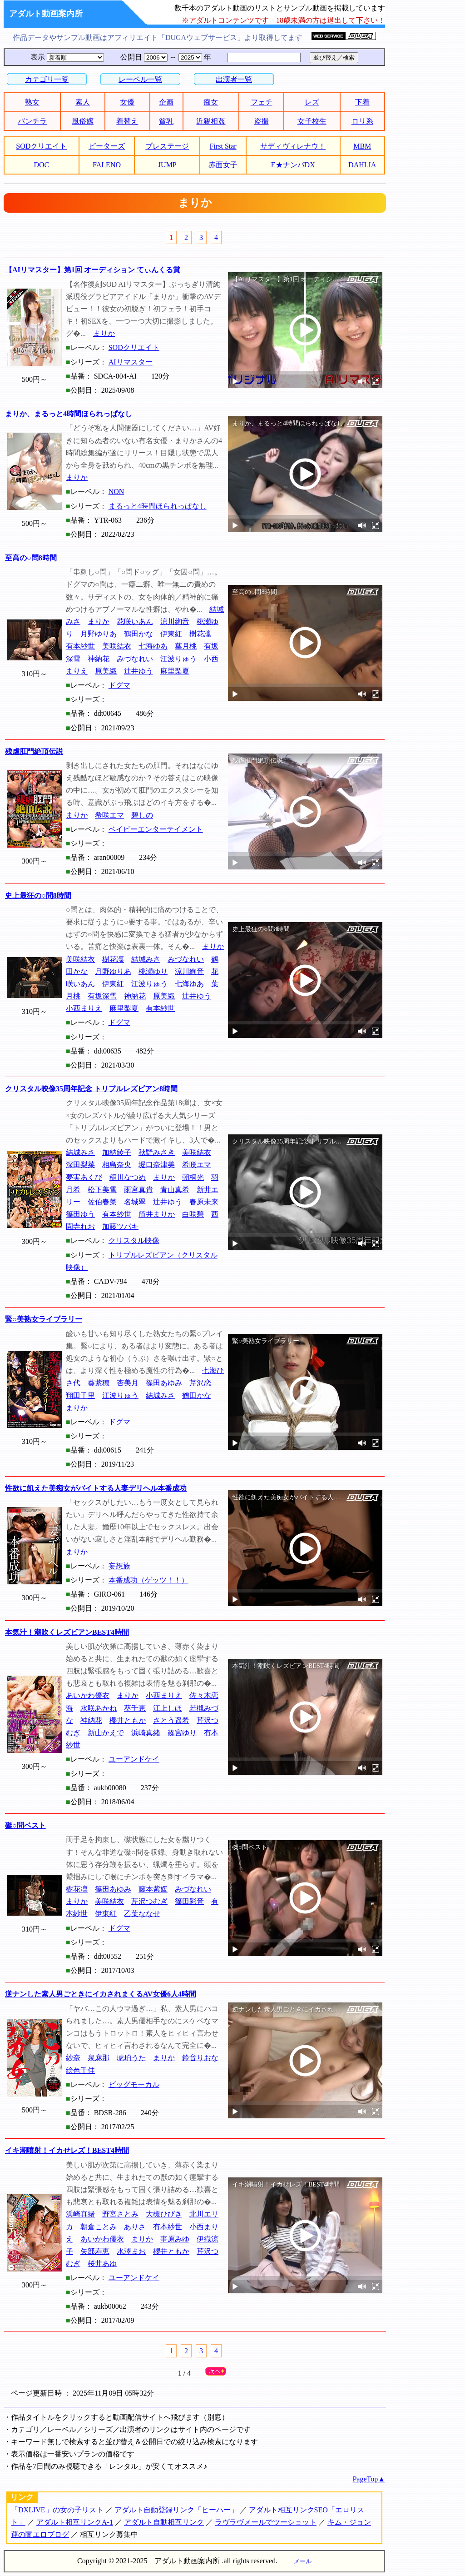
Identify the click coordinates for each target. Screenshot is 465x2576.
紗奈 (73, 2058)
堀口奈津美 (157, 1164)
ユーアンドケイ (134, 1759)
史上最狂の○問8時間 (38, 895)
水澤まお (131, 2251)
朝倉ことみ (98, 2227)
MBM (362, 146)
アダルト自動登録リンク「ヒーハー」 (176, 2510)
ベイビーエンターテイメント (156, 829)
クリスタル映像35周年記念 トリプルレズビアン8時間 (91, 1089)
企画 (166, 102)
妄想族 (119, 1566)
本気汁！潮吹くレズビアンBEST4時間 (67, 1632)
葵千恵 (135, 1708)
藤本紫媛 (153, 1889)
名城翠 (135, 1202)
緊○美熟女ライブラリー (43, 1319)
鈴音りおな (200, 2058)
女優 (127, 102)
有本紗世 (80, 646)
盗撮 (261, 121)
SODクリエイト (41, 146)
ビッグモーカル (134, 2084)
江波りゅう (178, 659)
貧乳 (166, 121)
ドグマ (119, 685)
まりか (104, 333)
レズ (312, 102)
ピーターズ (107, 146)
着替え (127, 121)
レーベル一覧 (140, 79)
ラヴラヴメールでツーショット (266, 2522)
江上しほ (167, 1708)
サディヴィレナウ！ (293, 146)
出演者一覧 (234, 79)
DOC (41, 165)
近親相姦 (210, 121)
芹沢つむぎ (149, 1901)
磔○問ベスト (25, 1825)
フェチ (261, 102)
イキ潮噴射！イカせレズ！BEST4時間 (67, 2150)
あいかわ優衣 (87, 1695)
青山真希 (174, 1189)
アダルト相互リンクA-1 (74, 2522)
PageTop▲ (368, 2479)
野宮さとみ (120, 2214)
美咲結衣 (116, 646)
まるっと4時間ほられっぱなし (158, 506)
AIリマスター (131, 362)
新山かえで (106, 1733)
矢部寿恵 (94, 2251)
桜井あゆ (102, 2263)
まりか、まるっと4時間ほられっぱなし (68, 414)
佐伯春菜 (102, 1202)
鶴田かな (138, 634)
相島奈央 (116, 1164)
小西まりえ (84, 1008)
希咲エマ (109, 815)
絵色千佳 (80, 2070)
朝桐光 (193, 1177)
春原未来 (203, 1202)
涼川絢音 (174, 621)
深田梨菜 (80, 1164)
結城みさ (145, 959)
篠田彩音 (189, 1901)
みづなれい (135, 659)
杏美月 (128, 1383)
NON (116, 491)
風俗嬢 (83, 121)
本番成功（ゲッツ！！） (148, 1580)
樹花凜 (200, 634)
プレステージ (167, 146)
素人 (82, 102)
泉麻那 (98, 2058)
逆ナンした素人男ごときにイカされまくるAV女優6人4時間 (100, 1994)
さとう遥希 (171, 1720)
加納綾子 (116, 1152)
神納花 (98, 659)
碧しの (142, 815)
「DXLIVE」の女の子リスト (57, 2510)
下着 (362, 102)
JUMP (167, 165)
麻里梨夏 (174, 671)
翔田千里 (80, 1395)
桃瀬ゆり (153, 971)
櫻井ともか (127, 1720)
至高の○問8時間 (31, 558)
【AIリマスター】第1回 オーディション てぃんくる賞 (92, 270)
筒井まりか (157, 1214)
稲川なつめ (127, 1177)
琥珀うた (131, 2058)
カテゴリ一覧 (47, 79)
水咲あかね (98, 1708)
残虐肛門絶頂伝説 (34, 751)
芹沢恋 (200, 1383)
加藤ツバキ (120, 1226)
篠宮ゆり (182, 1733)
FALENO (107, 165)
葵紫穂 (98, 1383)
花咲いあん (135, 621)
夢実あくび (84, 1177)
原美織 (106, 671)
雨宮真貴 (138, 1189)
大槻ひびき (164, 2214)
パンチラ (32, 121)
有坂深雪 (102, 996)
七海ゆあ (153, 646)
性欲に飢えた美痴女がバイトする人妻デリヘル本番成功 (96, 1488)
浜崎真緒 (145, 1733)
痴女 (210, 102)
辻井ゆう (138, 671)
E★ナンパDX (293, 165)
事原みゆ (174, 2239)
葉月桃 (186, 646)
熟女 (32, 102)
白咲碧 (193, 1214)
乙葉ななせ (142, 1913)
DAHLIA (362, 165)
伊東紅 (171, 634)
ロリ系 (362, 121)
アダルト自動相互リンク (164, 2522)
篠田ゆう (80, 1214)
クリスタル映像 (134, 1240)
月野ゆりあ (98, 634)
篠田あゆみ (164, 1383)
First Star (223, 146)
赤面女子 (222, 165)
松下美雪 (102, 1189)
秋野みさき (157, 1152)
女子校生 (311, 121)
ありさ (135, 2227)
